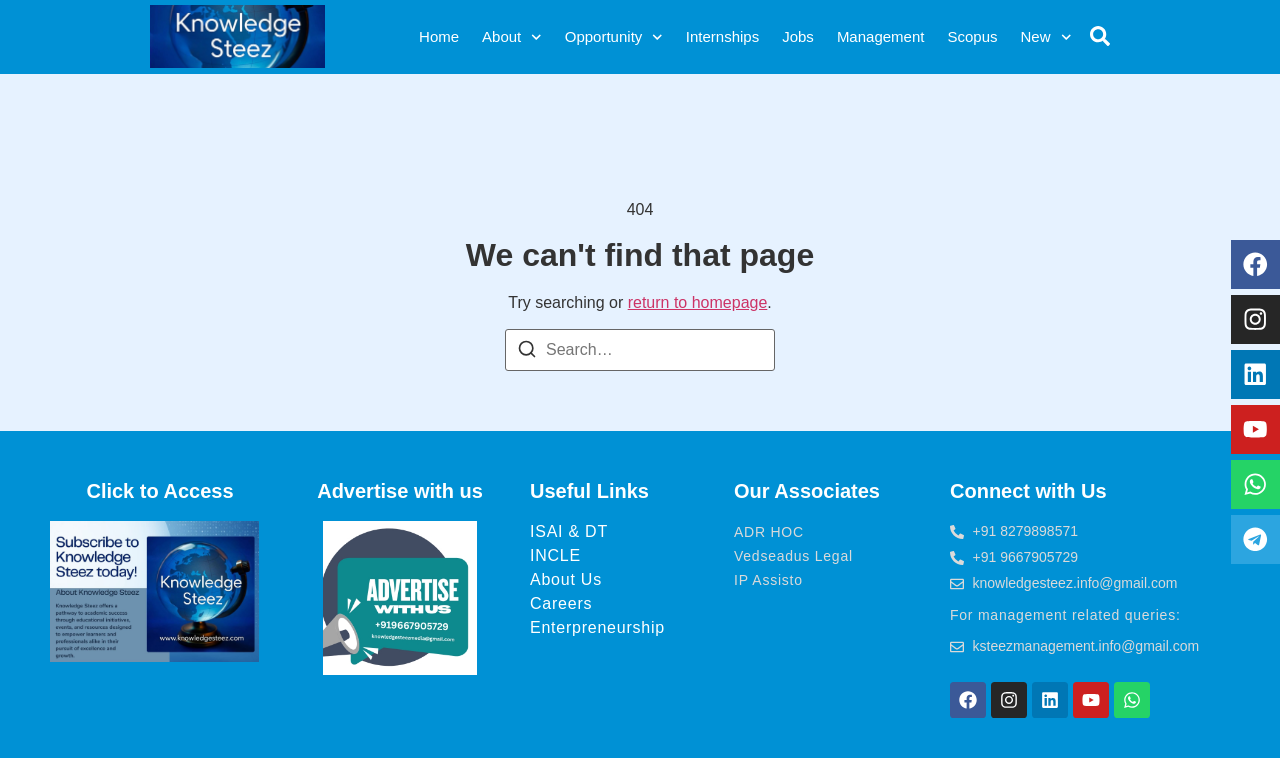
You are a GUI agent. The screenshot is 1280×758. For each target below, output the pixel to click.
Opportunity (614, 37)
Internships (722, 36)
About (512, 37)
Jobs (798, 36)
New (1045, 37)
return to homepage (698, 302)
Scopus (972, 36)
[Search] (527, 352)
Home (439, 36)
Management (881, 36)
